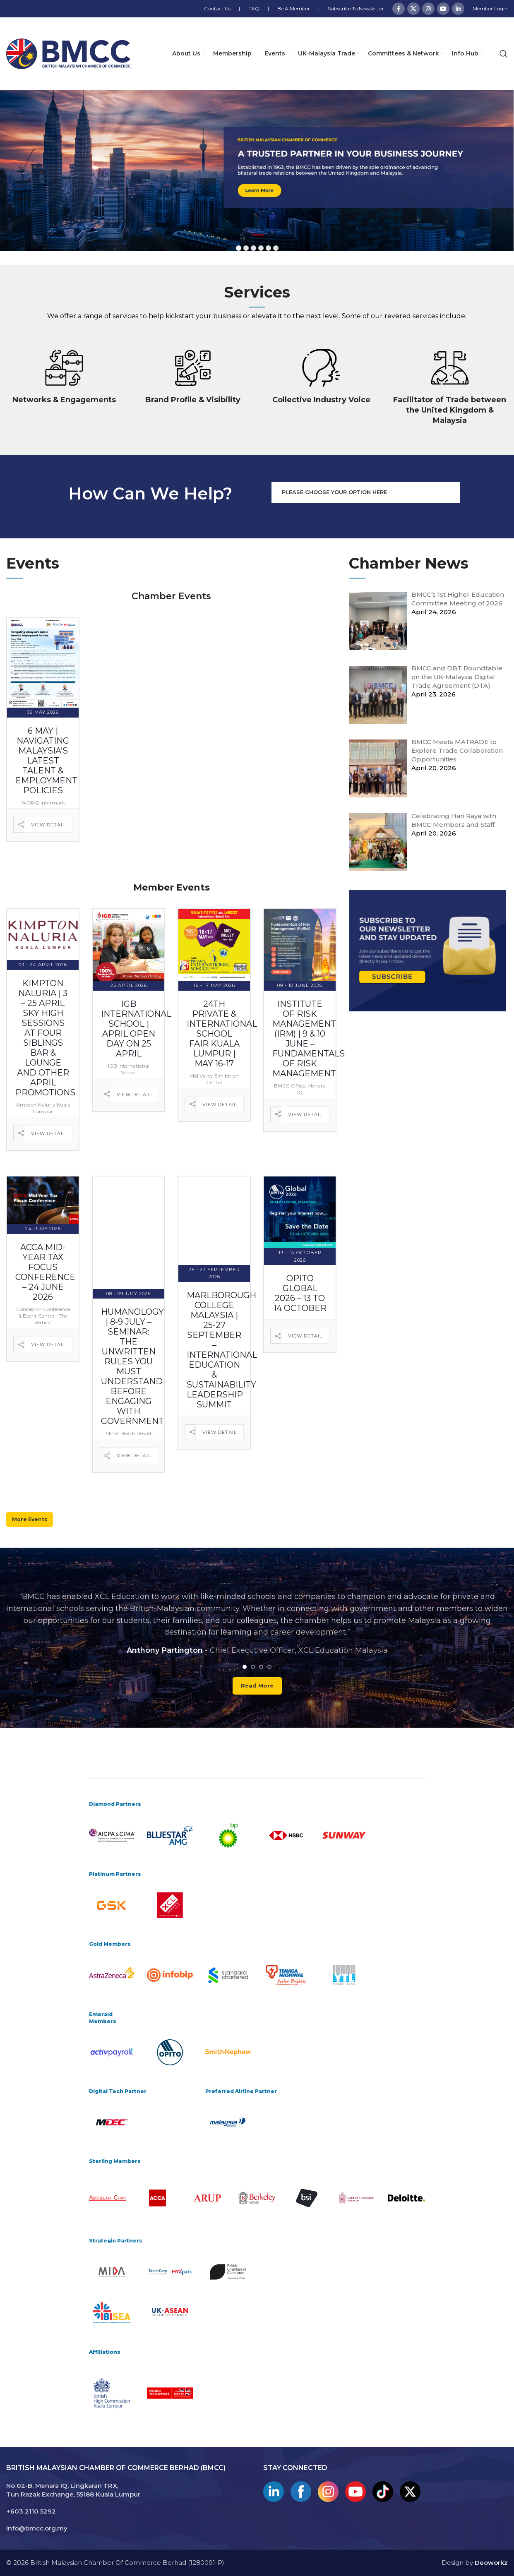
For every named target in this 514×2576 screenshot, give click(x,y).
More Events (29, 1519)
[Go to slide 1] (245, 1667)
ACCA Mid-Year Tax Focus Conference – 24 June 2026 (45, 1272)
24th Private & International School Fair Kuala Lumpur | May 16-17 (222, 1033)
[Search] (503, 54)
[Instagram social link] (428, 8)
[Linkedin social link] (458, 8)
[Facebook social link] (398, 8)
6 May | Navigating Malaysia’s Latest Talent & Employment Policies (46, 760)
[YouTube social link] (443, 8)
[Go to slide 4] (269, 1667)
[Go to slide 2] (253, 1667)
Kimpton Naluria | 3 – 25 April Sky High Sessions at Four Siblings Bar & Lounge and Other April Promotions (45, 1037)
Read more (257, 1685)
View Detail (48, 825)
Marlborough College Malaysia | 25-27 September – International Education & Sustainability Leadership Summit (222, 1349)
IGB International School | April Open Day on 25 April (136, 1029)
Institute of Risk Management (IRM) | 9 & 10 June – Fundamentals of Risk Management (308, 1038)
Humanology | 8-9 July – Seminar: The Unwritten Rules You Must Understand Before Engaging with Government (132, 1366)
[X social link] (413, 8)
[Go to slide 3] (261, 1667)
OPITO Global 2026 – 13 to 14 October (300, 1293)
